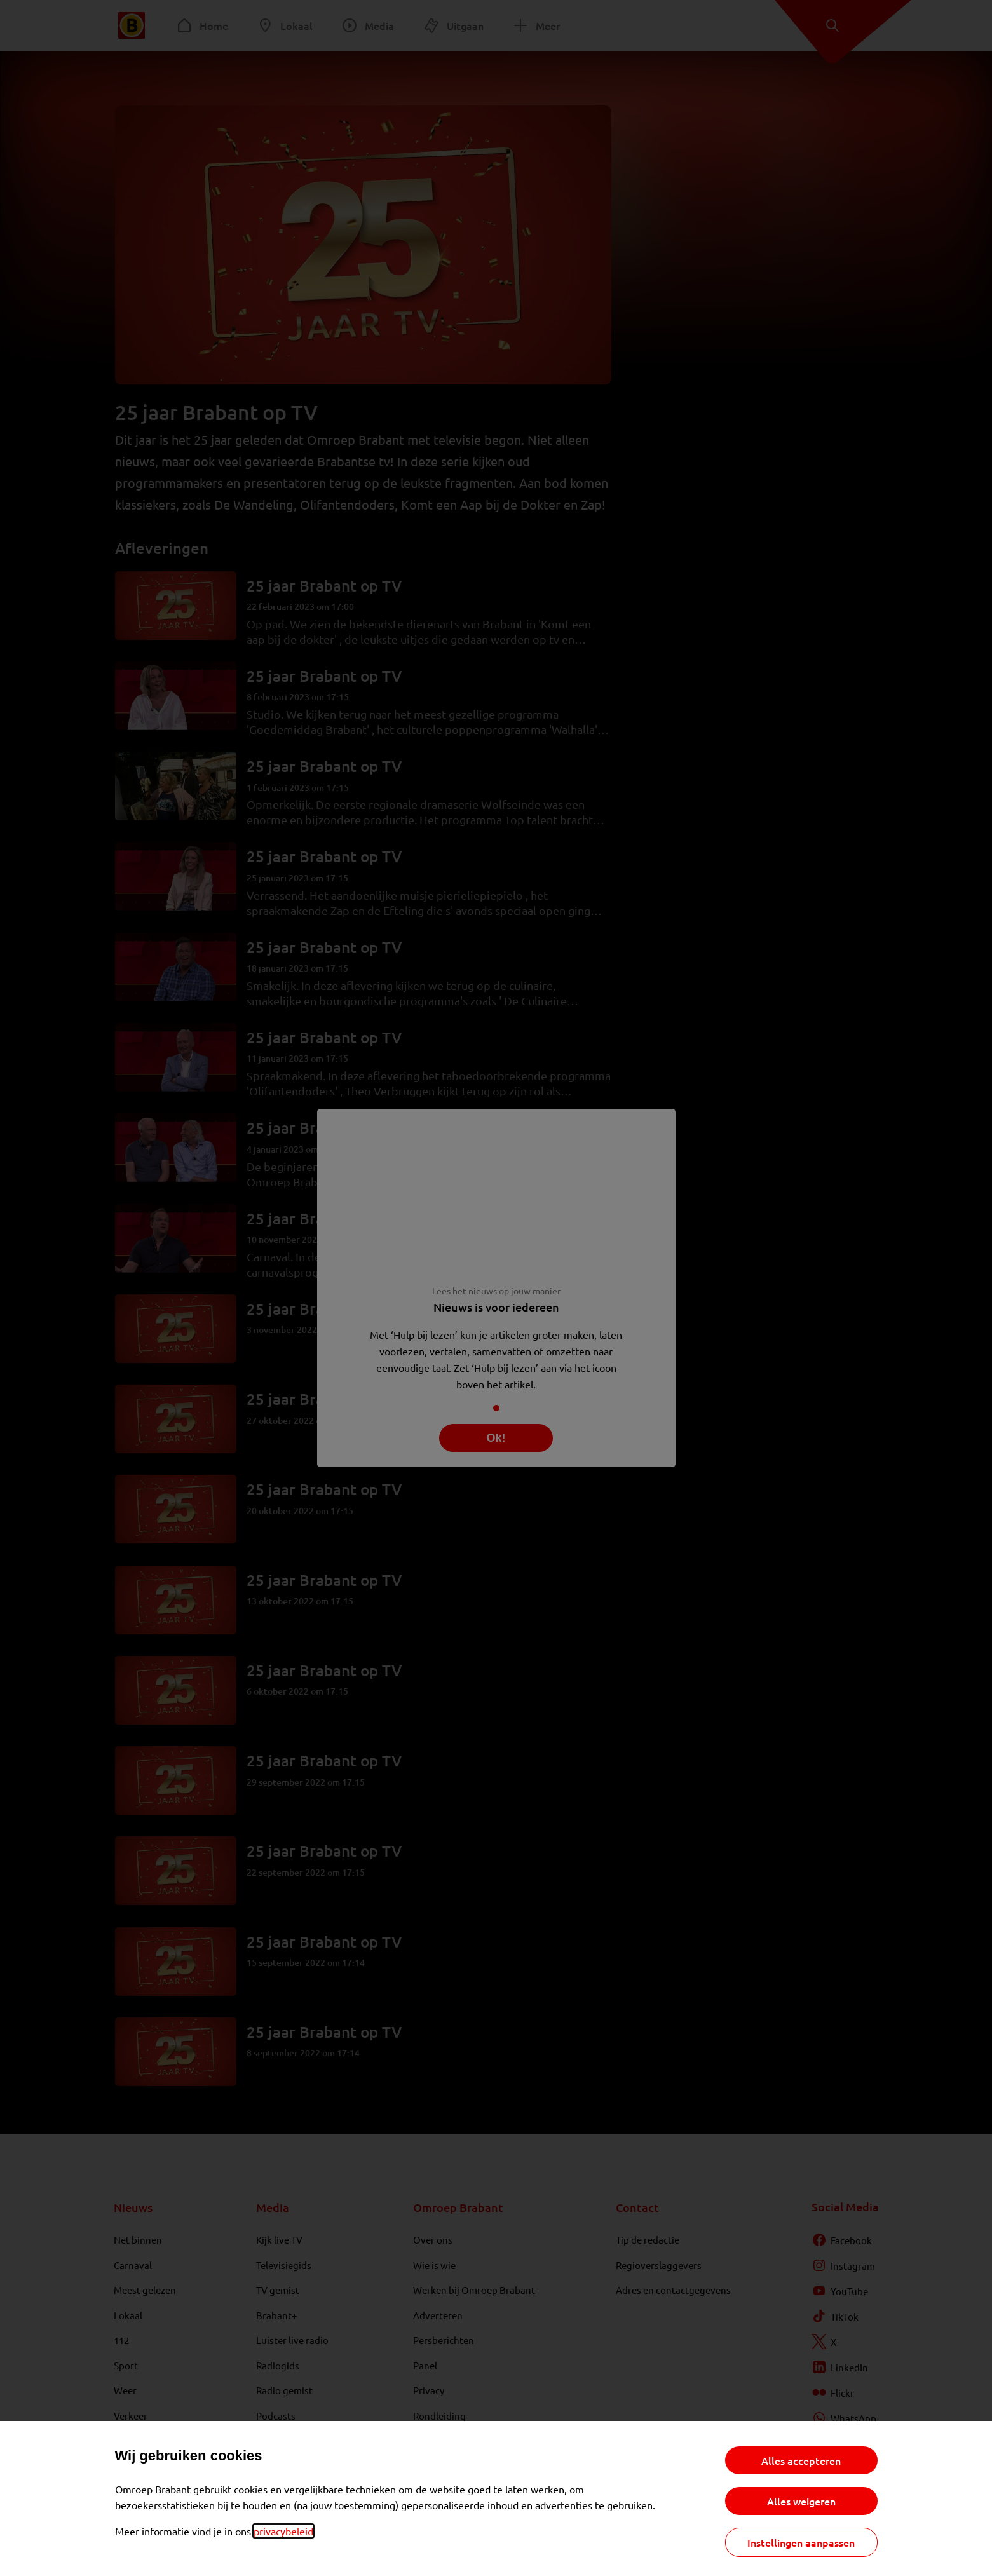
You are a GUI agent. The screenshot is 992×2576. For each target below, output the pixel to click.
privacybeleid (283, 2531)
